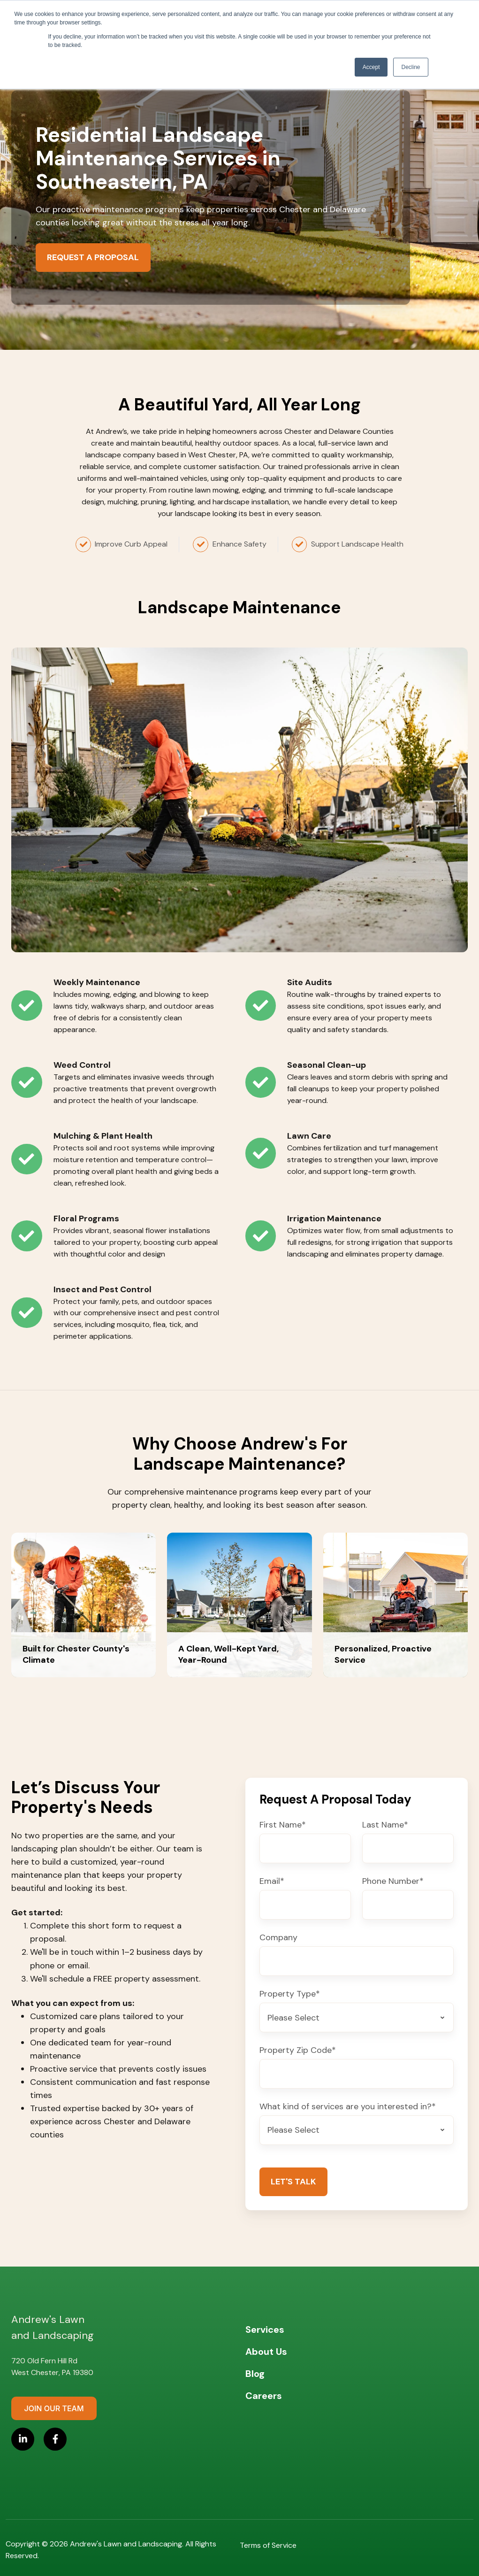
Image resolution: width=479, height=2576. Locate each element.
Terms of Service (268, 2545)
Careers (263, 2396)
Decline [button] (410, 67)
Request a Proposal (93, 257)
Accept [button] (371, 67)
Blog (255, 2374)
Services (264, 2329)
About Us (266, 2351)
